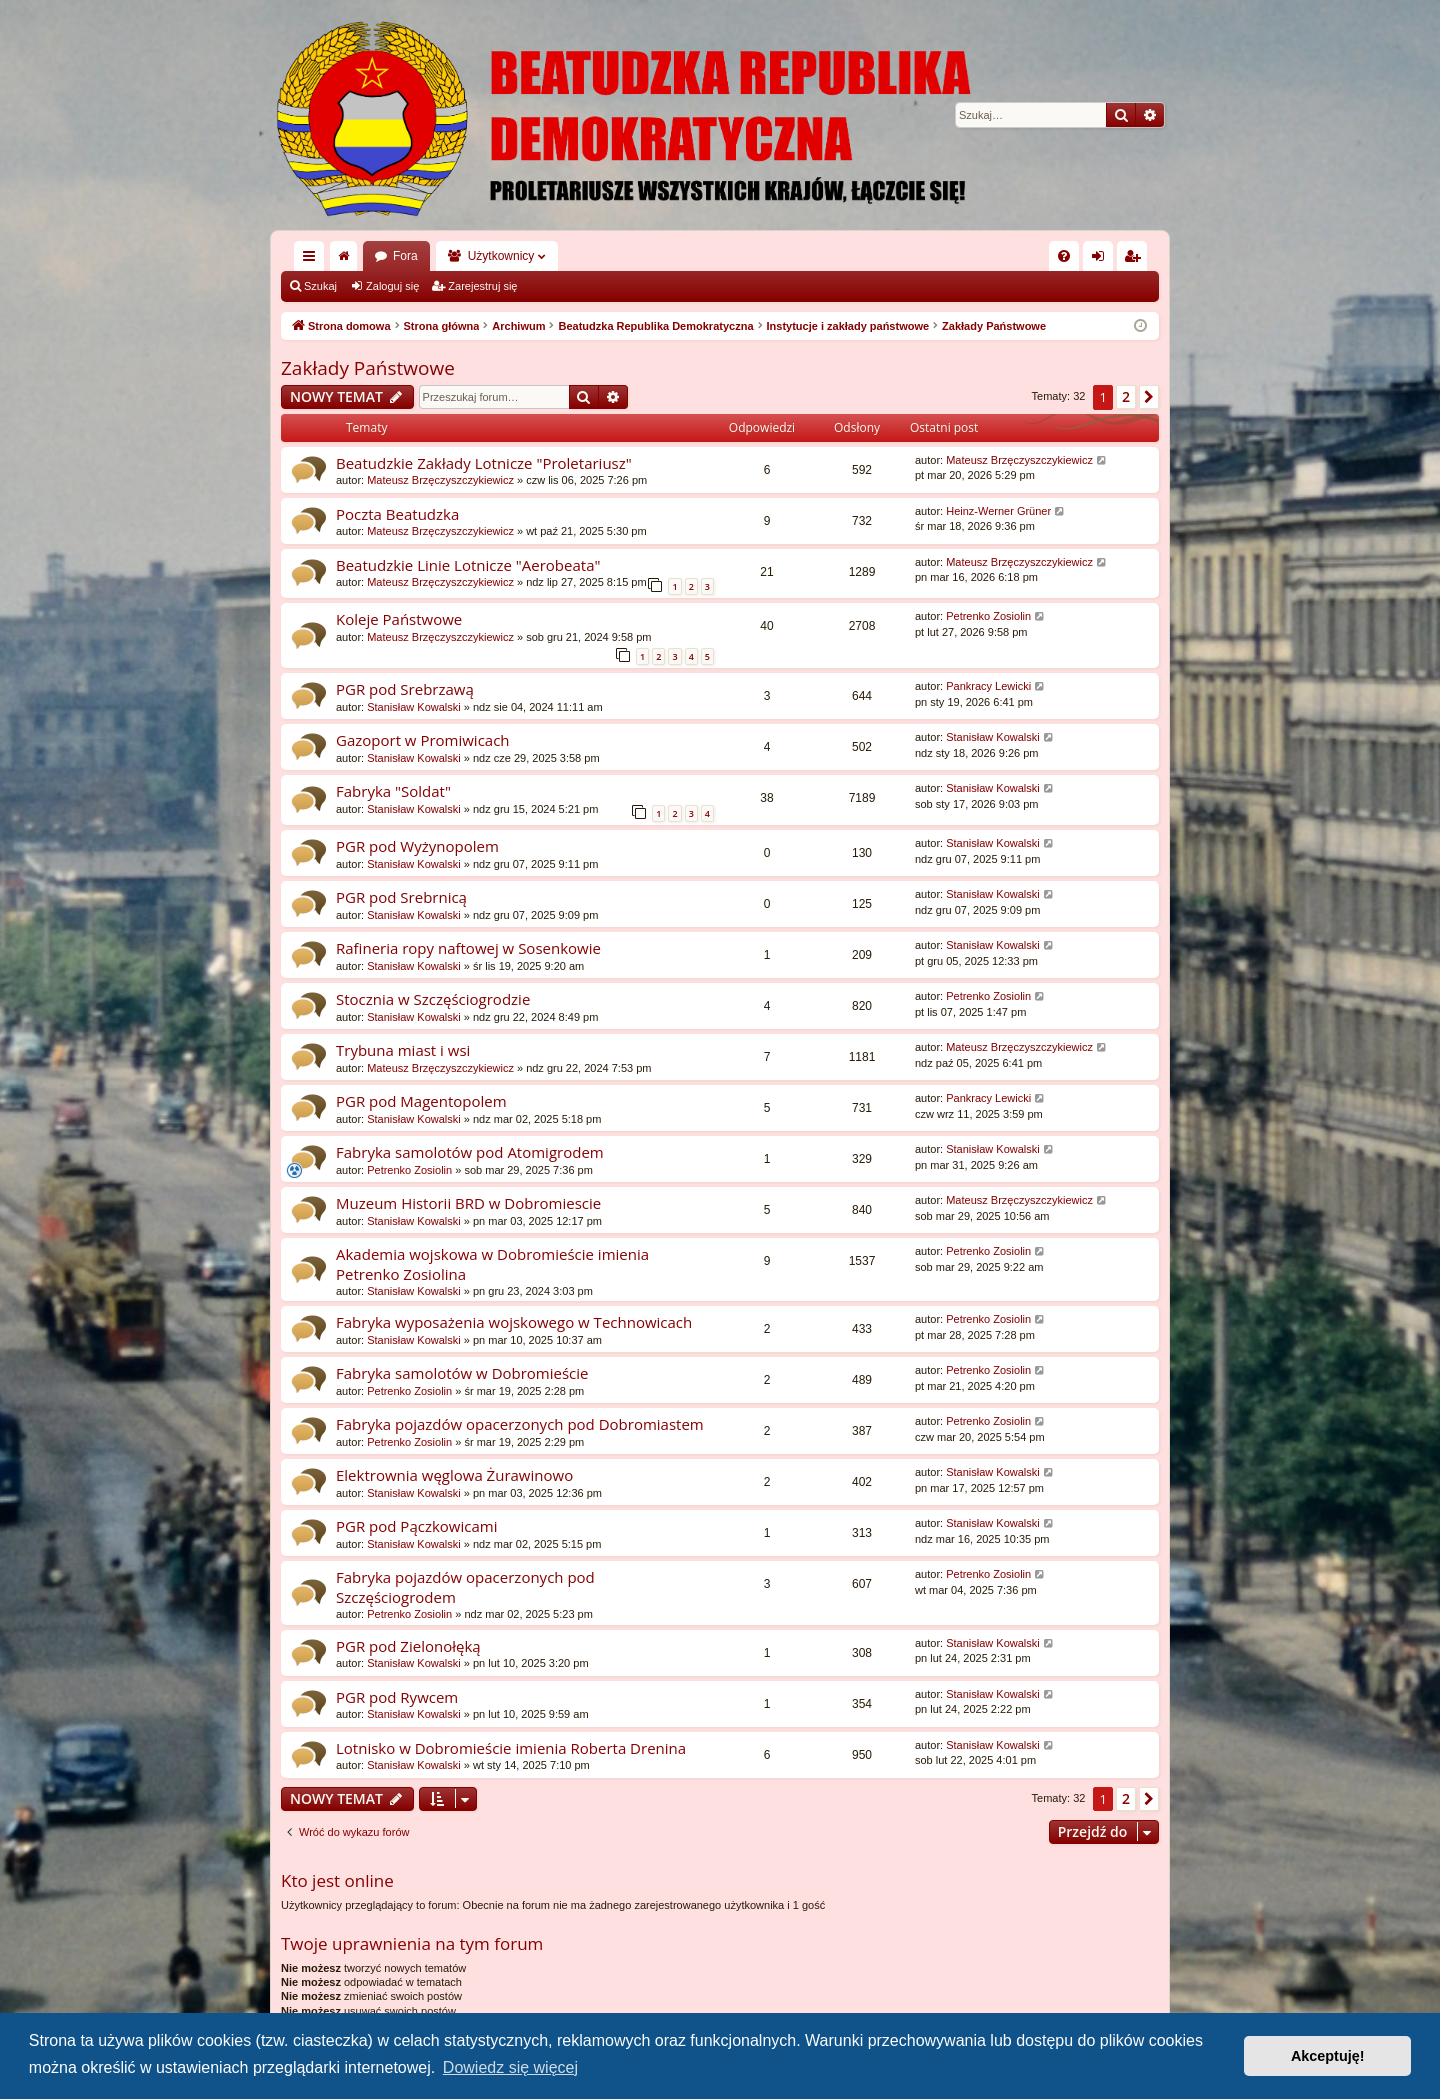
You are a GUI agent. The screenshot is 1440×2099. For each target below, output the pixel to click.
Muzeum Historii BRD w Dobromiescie (468, 1203)
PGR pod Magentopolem (421, 1101)
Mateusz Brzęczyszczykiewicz (440, 480)
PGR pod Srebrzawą (405, 689)
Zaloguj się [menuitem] (1102, 260)
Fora (405, 256)
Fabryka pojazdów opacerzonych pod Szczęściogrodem (465, 1586)
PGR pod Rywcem (397, 1697)
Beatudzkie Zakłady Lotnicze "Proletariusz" (484, 463)
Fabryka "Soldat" (393, 791)
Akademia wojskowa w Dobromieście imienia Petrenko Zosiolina (492, 1263)
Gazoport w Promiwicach (423, 740)
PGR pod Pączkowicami (416, 1526)
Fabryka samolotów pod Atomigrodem (470, 1152)
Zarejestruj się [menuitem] (1136, 260)
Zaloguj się (392, 286)
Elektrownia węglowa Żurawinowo (454, 1475)
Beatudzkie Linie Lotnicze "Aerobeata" (468, 565)
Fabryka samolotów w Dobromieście (462, 1373)
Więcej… (313, 260)
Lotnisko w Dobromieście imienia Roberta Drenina (511, 1748)
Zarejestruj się (482, 286)
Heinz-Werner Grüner (998, 511)
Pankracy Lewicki (988, 686)
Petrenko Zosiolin (988, 616)
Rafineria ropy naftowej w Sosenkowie (468, 948)
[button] (1149, 397)
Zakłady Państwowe (368, 368)
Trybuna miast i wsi (403, 1050)
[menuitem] (1064, 256)
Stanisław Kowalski (414, 707)
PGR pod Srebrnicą (401, 897)
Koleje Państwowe (399, 619)
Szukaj (320, 286)
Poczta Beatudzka (397, 514)
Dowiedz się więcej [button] (510, 2067)
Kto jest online (337, 1880)
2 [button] (1126, 396)
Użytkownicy (501, 256)
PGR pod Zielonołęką (408, 1646)
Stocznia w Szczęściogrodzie (433, 999)
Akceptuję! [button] (1328, 2056)
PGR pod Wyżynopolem (417, 846)
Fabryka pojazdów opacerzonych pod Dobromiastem (520, 1424)
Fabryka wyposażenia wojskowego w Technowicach (514, 1322)
